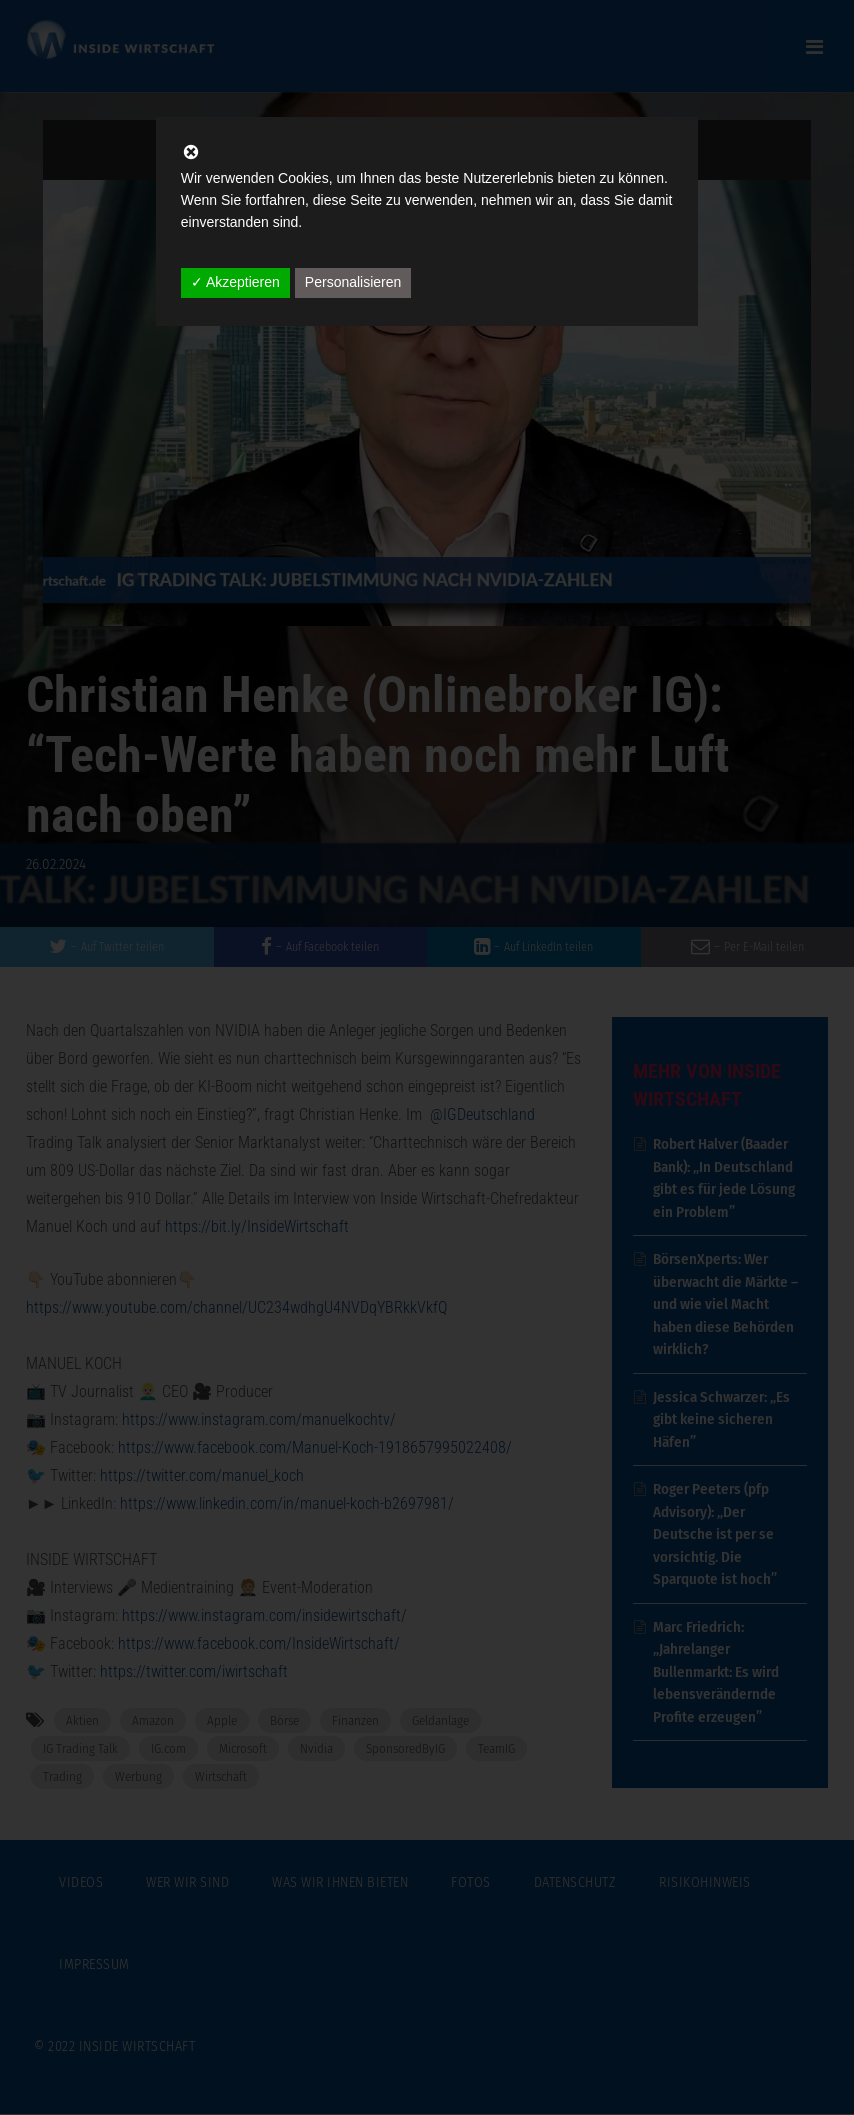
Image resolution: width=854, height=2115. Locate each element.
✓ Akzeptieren (235, 282)
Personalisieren (353, 282)
